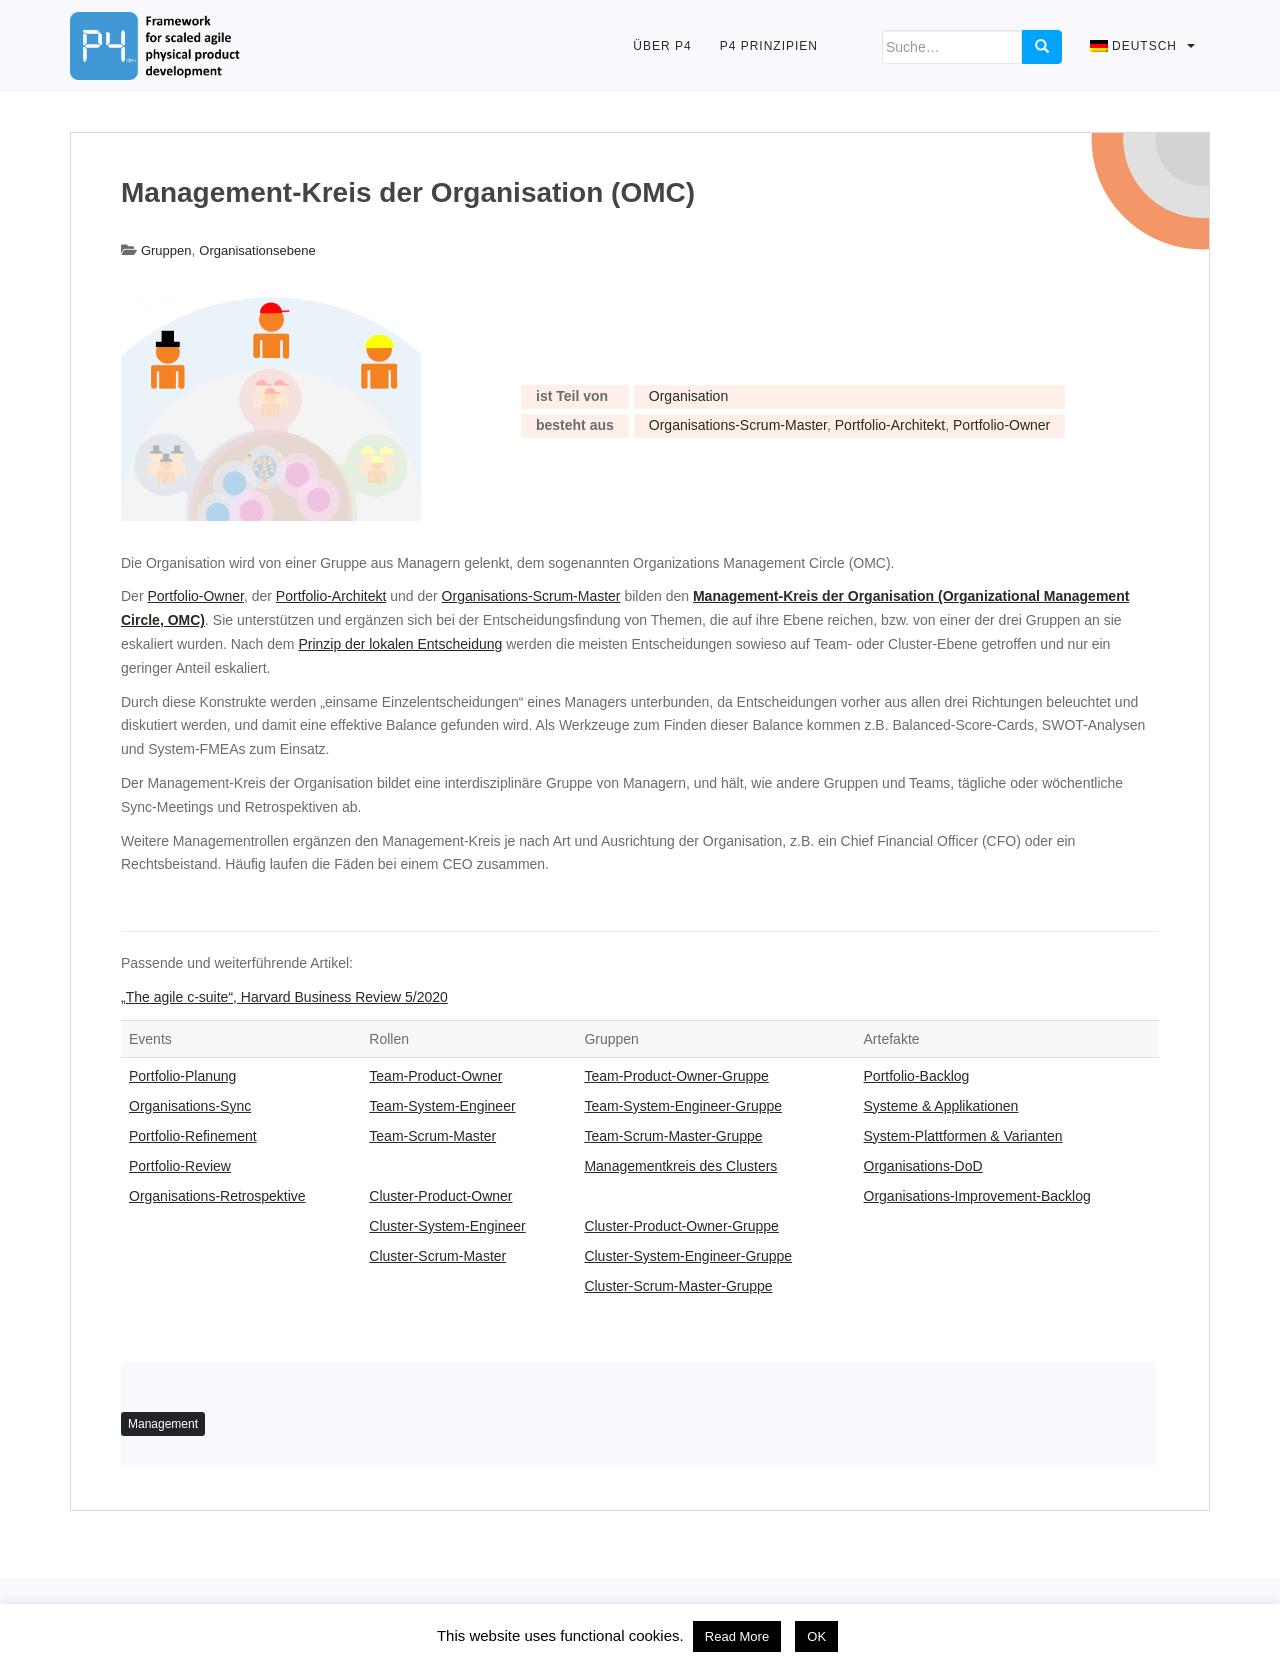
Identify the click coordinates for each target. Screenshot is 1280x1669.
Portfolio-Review (180, 1166)
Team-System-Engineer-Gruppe (683, 1106)
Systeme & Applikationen (941, 1106)
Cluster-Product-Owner (440, 1196)
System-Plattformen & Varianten (963, 1136)
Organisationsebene (257, 250)
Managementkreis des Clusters (680, 1166)
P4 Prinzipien (769, 46)
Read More (737, 1636)
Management (163, 1424)
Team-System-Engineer (442, 1106)
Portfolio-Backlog (917, 1076)
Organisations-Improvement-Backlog (977, 1196)
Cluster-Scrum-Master (437, 1256)
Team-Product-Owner (435, 1076)
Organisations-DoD (923, 1166)
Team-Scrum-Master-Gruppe (673, 1136)
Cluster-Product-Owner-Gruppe (681, 1226)
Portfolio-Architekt (890, 425)
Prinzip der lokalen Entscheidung (400, 644)
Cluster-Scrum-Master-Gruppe (678, 1286)
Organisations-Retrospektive (217, 1196)
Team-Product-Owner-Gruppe (676, 1076)
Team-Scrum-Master (432, 1136)
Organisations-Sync (190, 1106)
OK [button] (816, 1636)
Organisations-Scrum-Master (738, 425)
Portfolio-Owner (1001, 425)
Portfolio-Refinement (193, 1136)
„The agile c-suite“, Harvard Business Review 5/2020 (284, 997)
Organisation (688, 396)
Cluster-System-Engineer (447, 1226)
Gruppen (166, 250)
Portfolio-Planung (182, 1076)
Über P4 (662, 46)
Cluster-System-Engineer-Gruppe (688, 1256)
